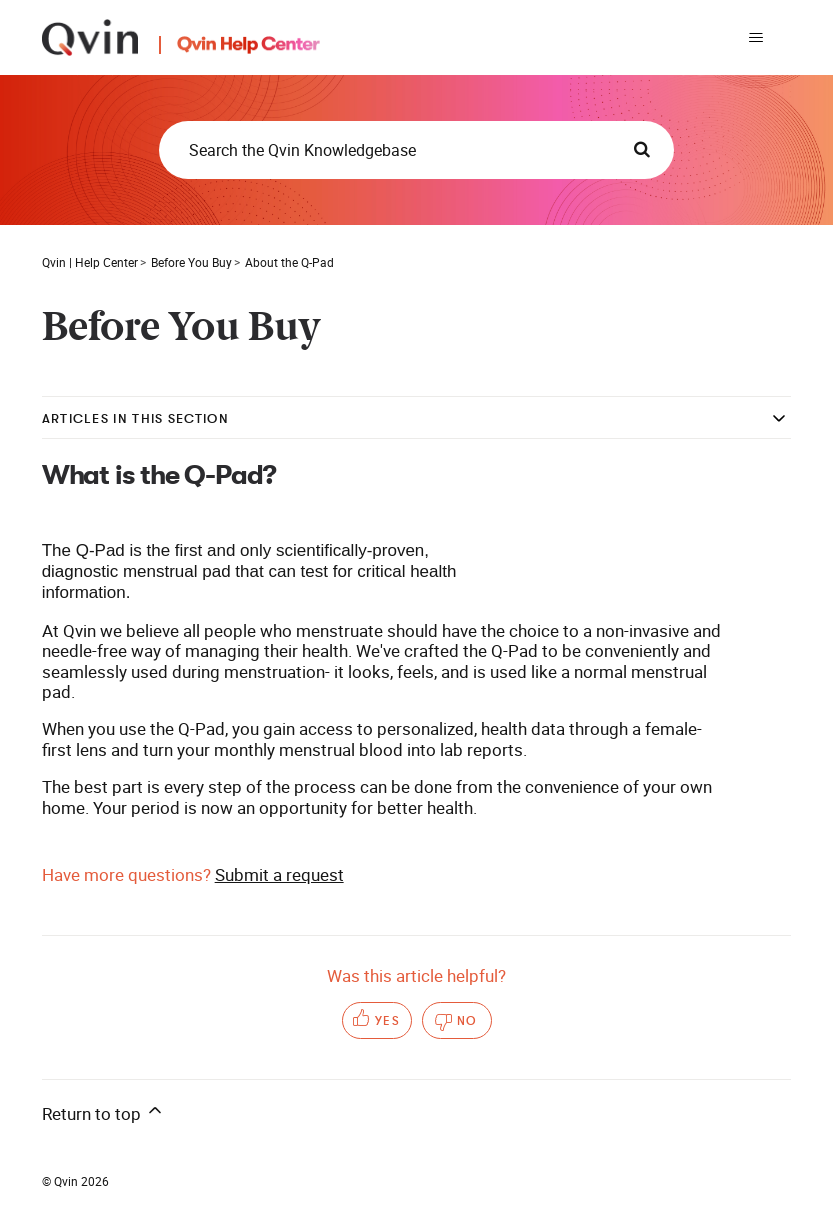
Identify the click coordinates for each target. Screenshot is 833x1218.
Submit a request (279, 874)
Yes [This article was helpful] (388, 1021)
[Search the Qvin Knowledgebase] (416, 150)
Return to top (103, 1112)
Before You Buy (191, 262)
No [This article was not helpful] (467, 1021)
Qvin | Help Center (90, 262)
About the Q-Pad (289, 262)
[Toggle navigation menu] (755, 38)
